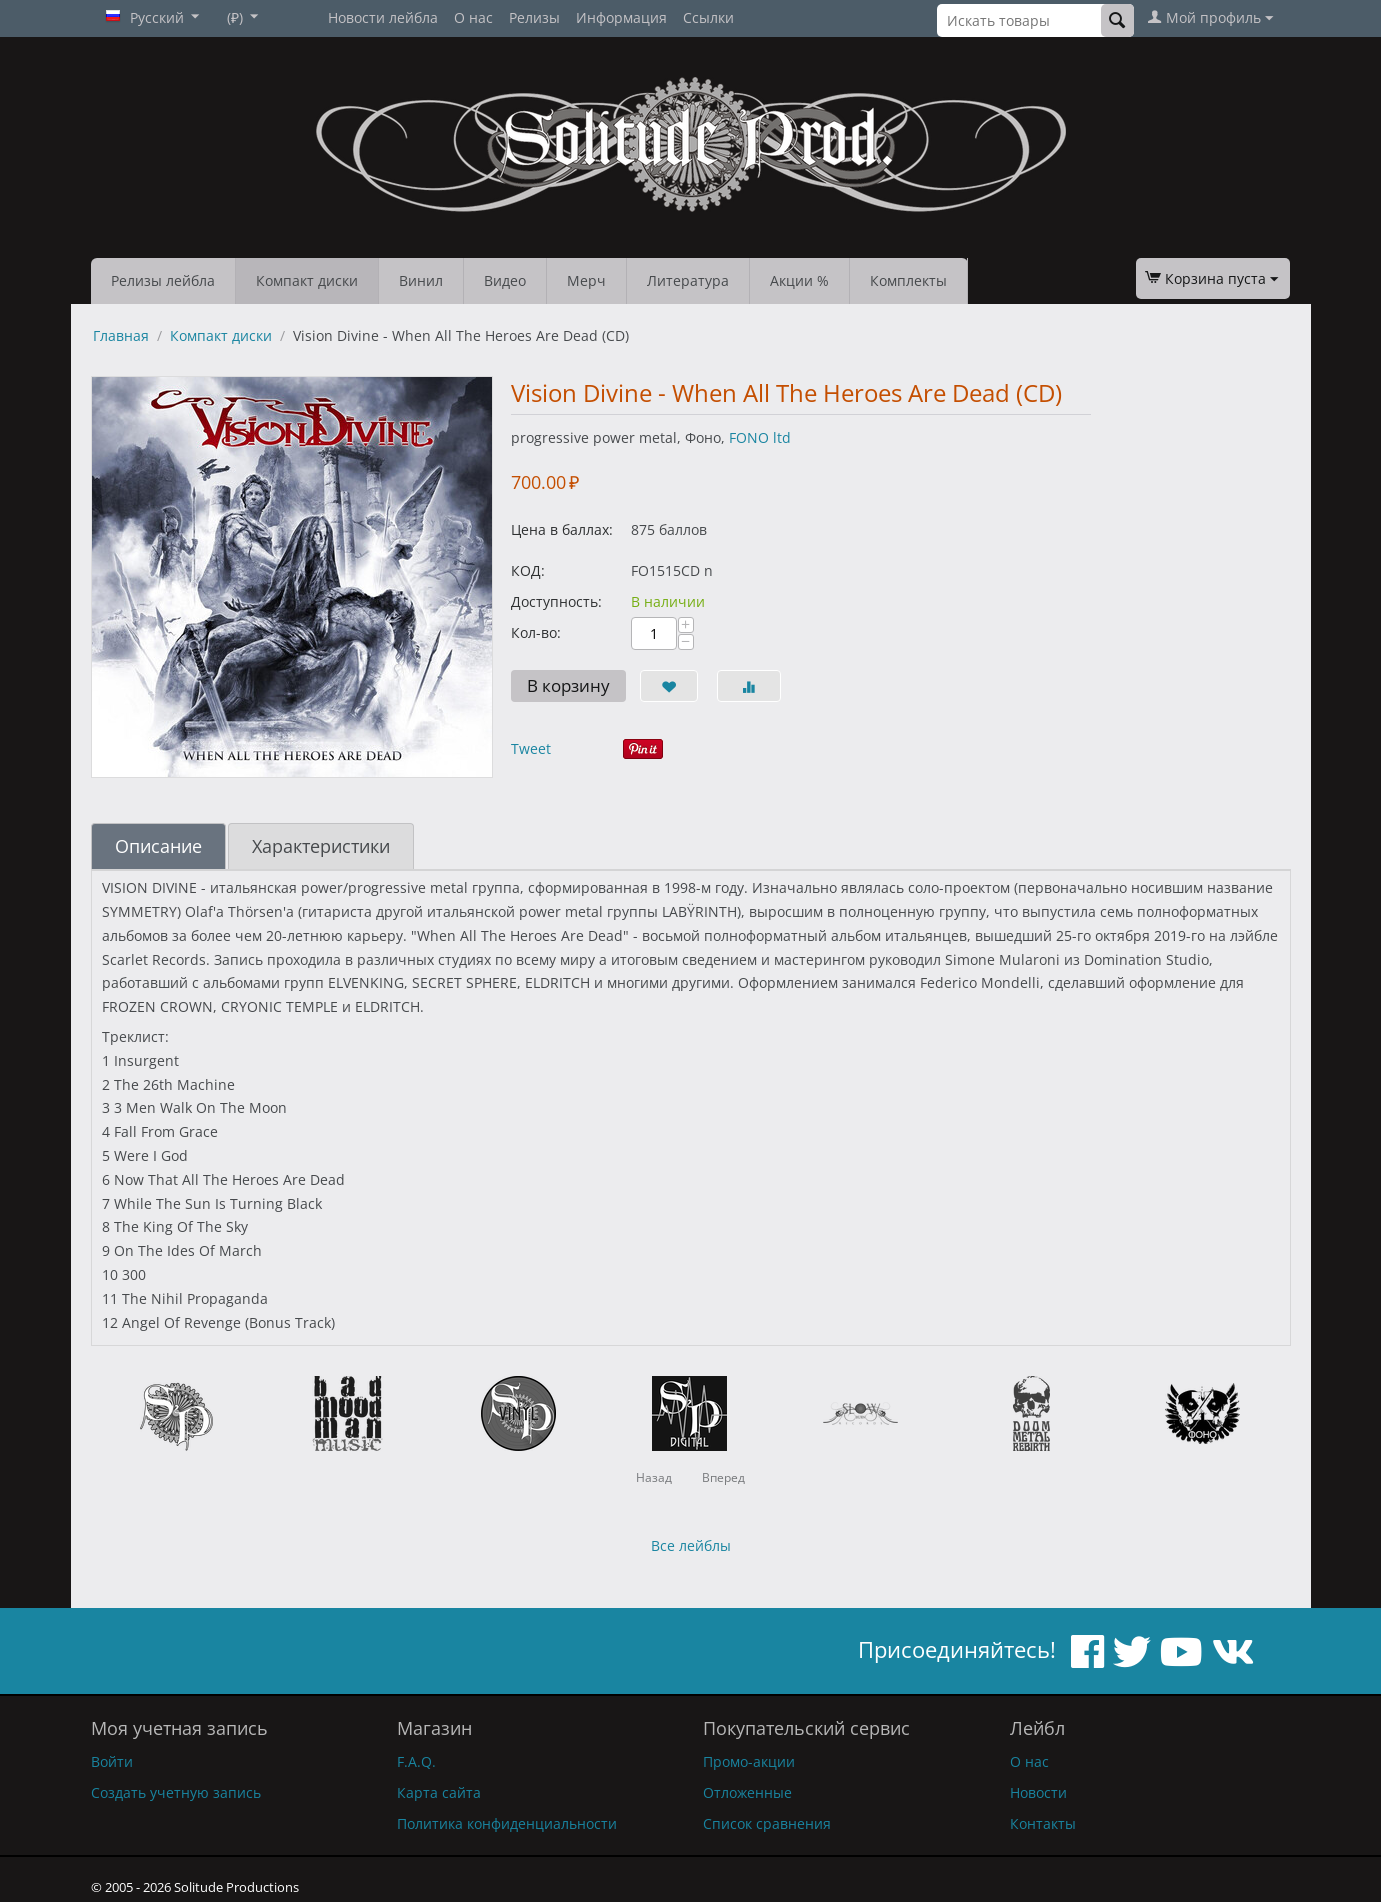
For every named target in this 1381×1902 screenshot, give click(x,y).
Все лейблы (691, 1545)
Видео (505, 280)
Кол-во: (536, 632)
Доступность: (556, 601)
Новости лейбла (383, 17)
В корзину (568, 685)
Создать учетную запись (176, 1792)
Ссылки (708, 17)
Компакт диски (307, 280)
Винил (421, 280)
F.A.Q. (416, 1761)
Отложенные (747, 1792)
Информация (621, 17)
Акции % (799, 280)
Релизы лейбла (163, 280)
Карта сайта (439, 1792)
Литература (688, 280)
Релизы (534, 17)
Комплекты (908, 280)
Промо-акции (749, 1761)
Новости (1038, 1792)
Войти (112, 1761)
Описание (158, 846)
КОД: (528, 570)
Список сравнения (767, 1823)
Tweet (531, 748)
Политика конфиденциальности (507, 1823)
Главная (121, 335)
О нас (473, 17)
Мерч (586, 280)
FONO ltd (760, 437)
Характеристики (321, 846)
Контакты (1043, 1823)
